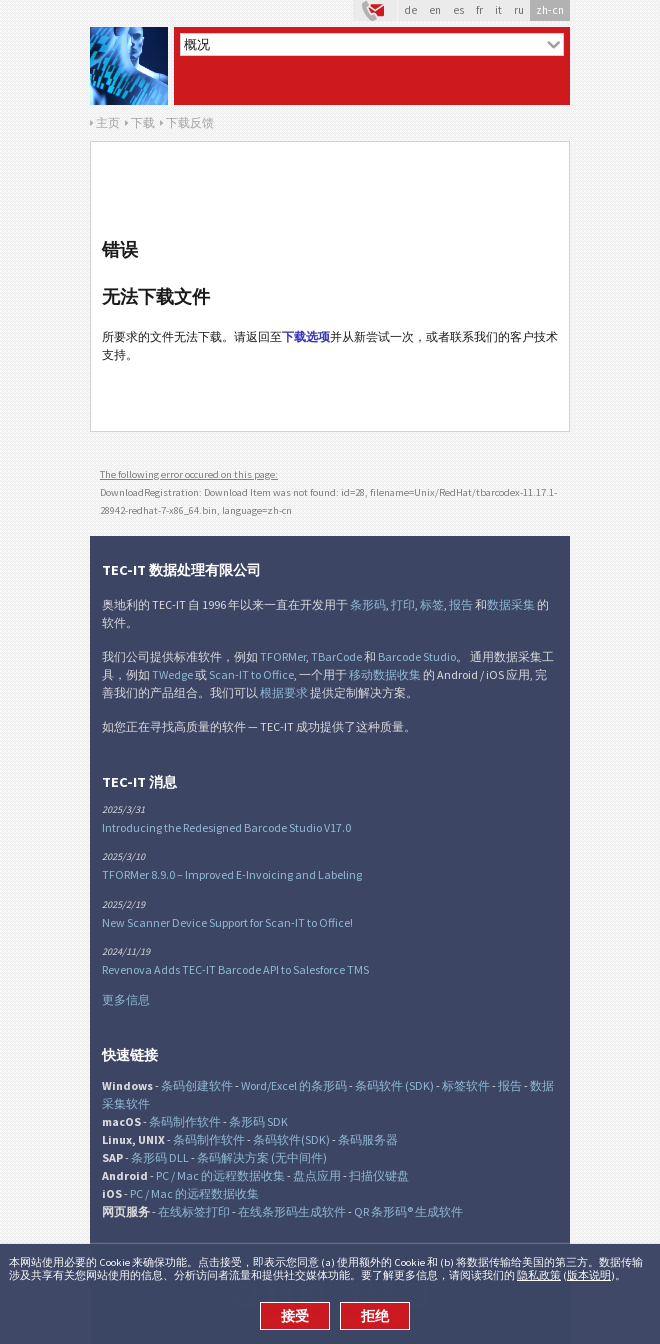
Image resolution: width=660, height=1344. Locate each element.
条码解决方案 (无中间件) (262, 1157)
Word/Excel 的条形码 (294, 1085)
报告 (461, 604)
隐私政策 (539, 1275)
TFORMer (283, 656)
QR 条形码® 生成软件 (408, 1211)
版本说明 (589, 1275)
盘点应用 (317, 1175)
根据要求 (284, 692)
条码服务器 (368, 1139)
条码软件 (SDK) (394, 1085)
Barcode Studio (417, 656)
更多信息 (126, 999)
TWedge (172, 674)
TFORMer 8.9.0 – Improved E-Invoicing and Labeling (232, 874)
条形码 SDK (258, 1121)
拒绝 (375, 1316)
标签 (432, 604)
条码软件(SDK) (291, 1139)
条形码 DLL (160, 1157)
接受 (295, 1316)
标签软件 (466, 1085)
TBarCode (336, 656)
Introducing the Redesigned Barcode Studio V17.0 (226, 827)
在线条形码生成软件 (292, 1211)
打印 (403, 604)
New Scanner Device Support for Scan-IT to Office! (227, 922)
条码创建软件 (197, 1085)
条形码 (368, 604)
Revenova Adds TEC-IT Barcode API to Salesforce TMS (235, 969)
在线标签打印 (194, 1211)
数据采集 (511, 604)
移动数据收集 (385, 674)
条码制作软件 (185, 1121)
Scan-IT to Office (251, 674)
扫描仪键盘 (379, 1175)
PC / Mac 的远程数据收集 (220, 1175)
